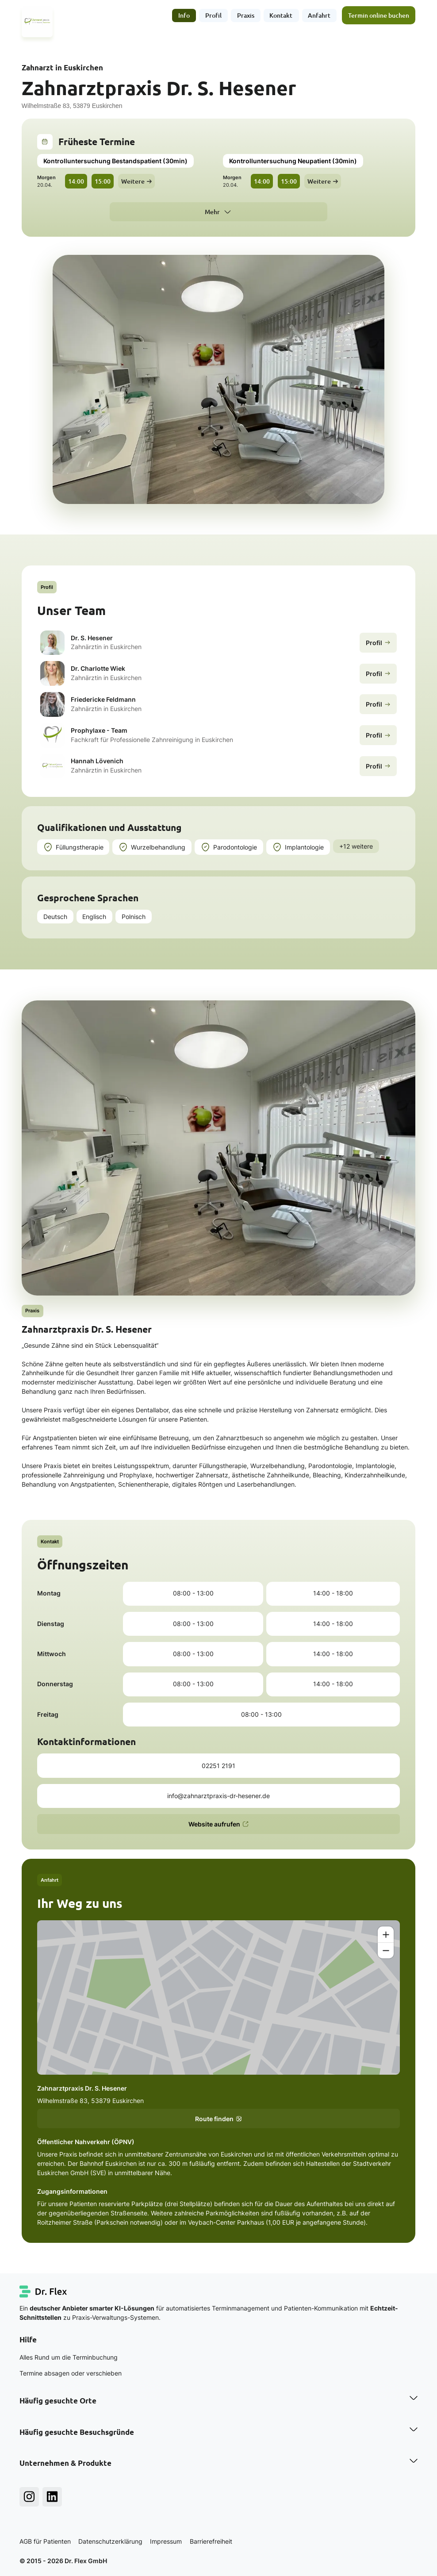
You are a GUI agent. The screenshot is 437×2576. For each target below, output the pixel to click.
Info (184, 15)
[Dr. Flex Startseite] (43, 2291)
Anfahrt (319, 15)
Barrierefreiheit (211, 2541)
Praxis (245, 15)
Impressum (166, 2541)
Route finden (218, 2118)
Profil (213, 15)
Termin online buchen (378, 15)
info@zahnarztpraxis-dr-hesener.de (218, 1795)
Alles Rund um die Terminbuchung (68, 2357)
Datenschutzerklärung (110, 2541)
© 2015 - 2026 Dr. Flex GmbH (63, 2560)
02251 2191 (218, 1765)
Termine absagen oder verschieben (70, 2373)
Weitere (136, 181)
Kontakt (281, 15)
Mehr (212, 212)
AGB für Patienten (45, 2541)
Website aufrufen (218, 1824)
